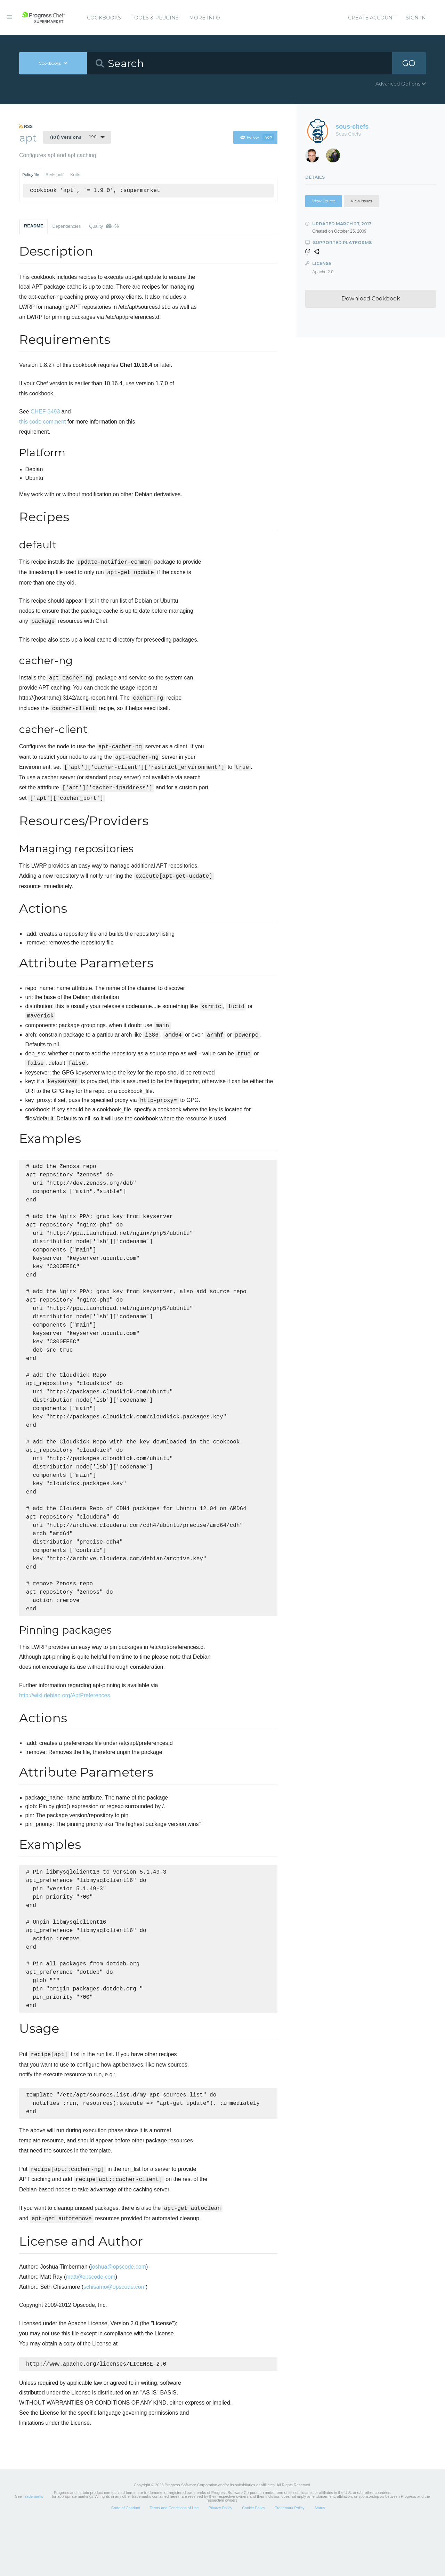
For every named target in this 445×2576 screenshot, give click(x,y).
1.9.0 (73, 137)
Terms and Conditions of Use (174, 2560)
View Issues (361, 201)
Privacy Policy (220, 2560)
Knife (75, 174)
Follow (257, 137)
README (33, 225)
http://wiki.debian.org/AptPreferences (64, 1733)
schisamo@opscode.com (114, 2338)
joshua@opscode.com (118, 2318)
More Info (204, 18)
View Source (323, 201)
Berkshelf (55, 174)
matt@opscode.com (90, 2328)
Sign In (416, 18)
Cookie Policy (253, 2560)
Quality (104, 226)
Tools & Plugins (155, 18)
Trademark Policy (290, 2560)
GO (408, 63)
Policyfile (30, 174)
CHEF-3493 (45, 411)
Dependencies (66, 226)
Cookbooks (104, 18)
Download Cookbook (370, 298)
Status (319, 2560)
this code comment (42, 422)
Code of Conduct (125, 2560)
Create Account (371, 18)
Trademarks (33, 2548)
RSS (26, 126)
